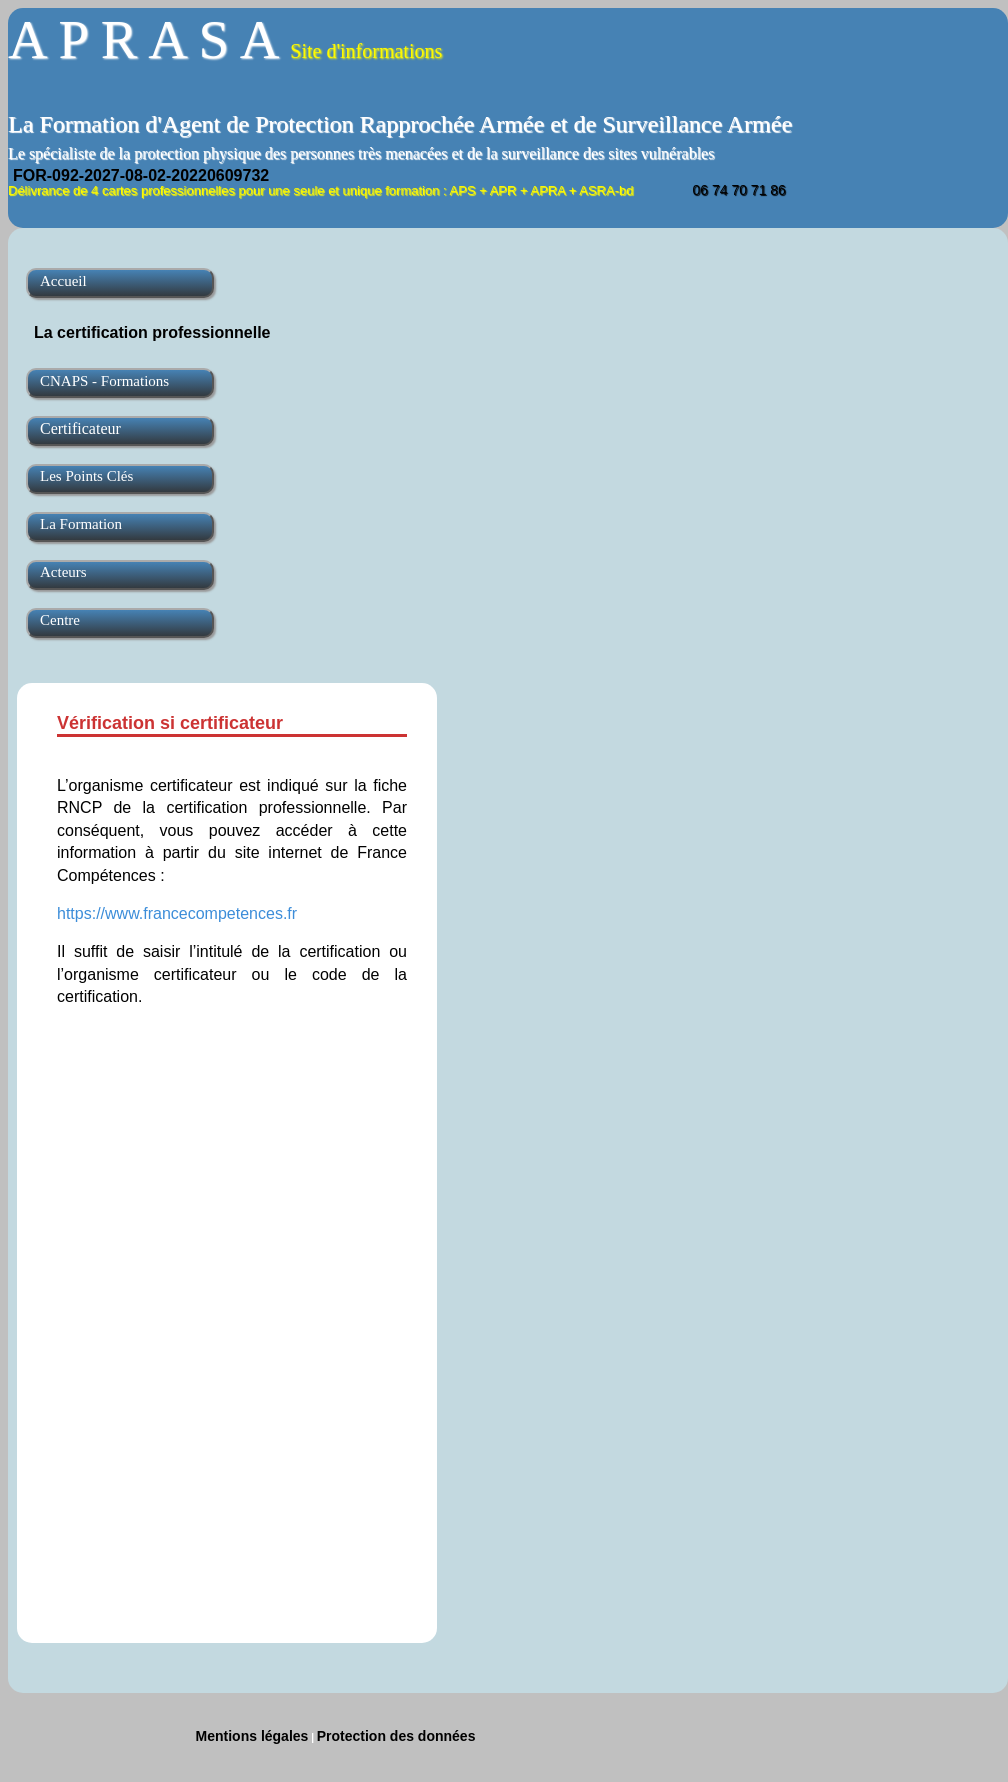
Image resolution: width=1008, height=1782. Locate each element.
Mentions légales (252, 1736)
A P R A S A (225, 39)
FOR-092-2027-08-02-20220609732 (141, 175)
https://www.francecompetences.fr (177, 913)
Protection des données (396, 1736)
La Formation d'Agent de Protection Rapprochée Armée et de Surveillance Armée (400, 124)
